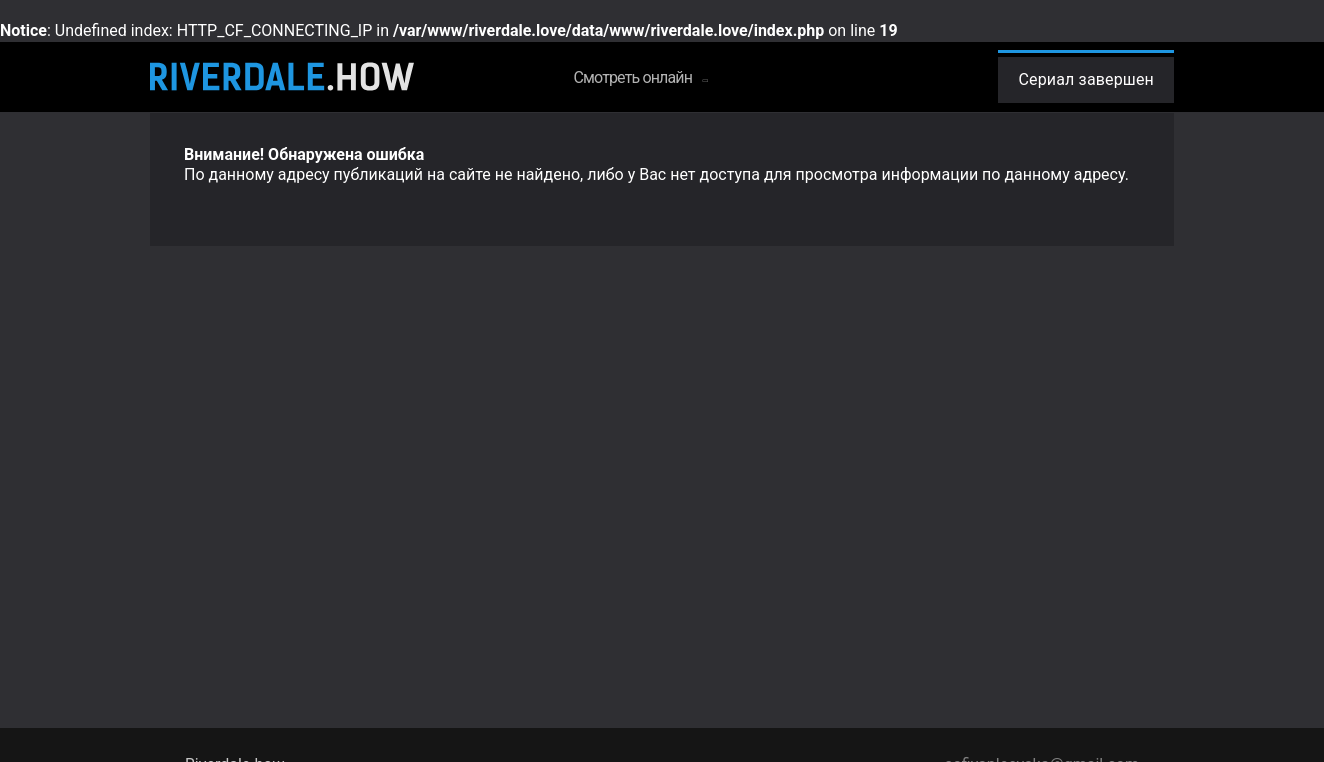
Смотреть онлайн (640, 77)
